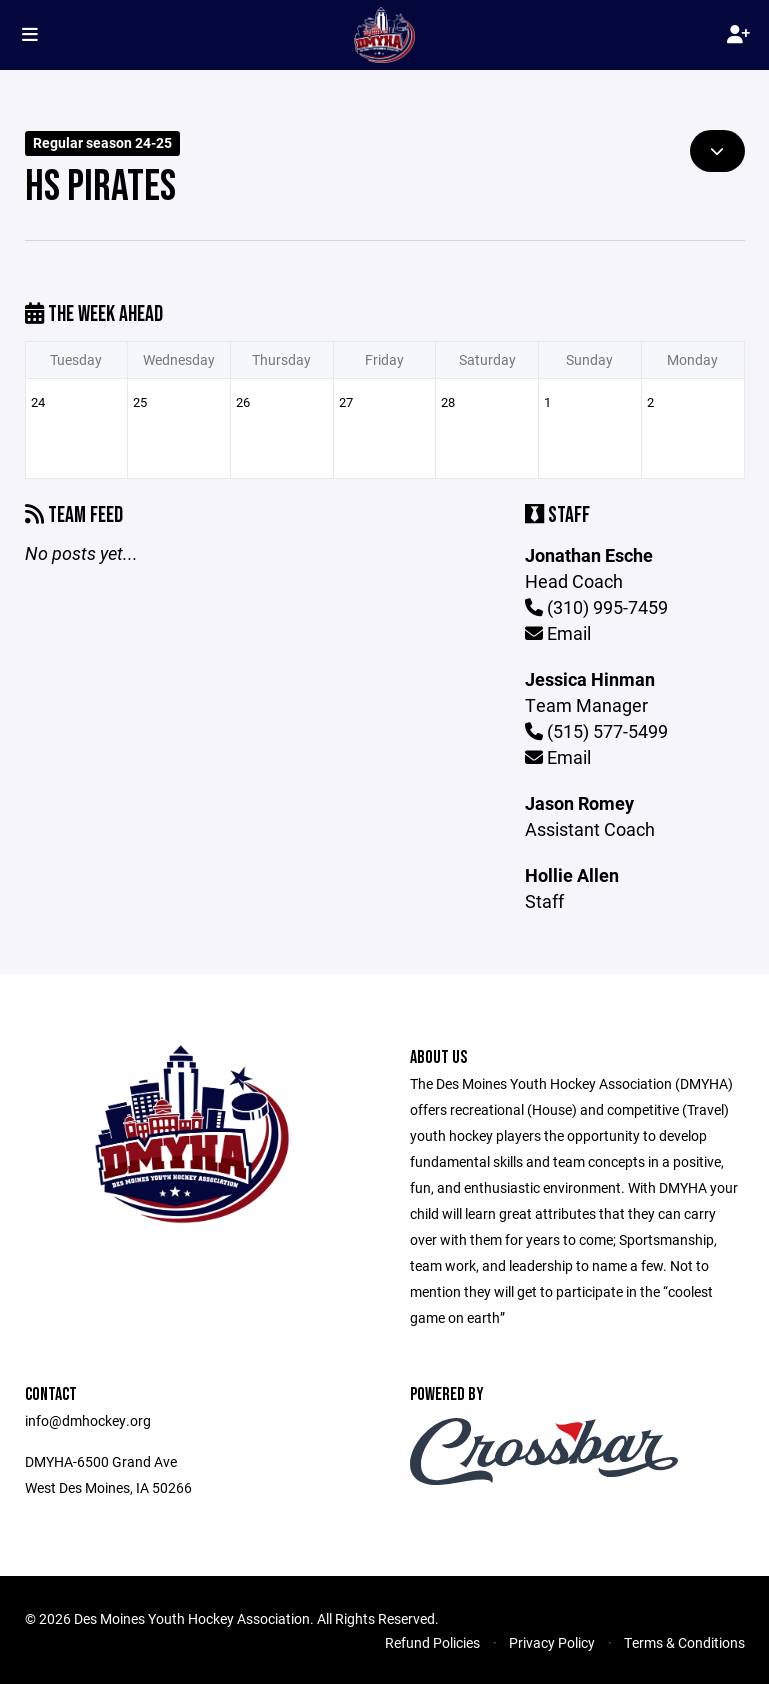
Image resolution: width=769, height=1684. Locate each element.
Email (558, 633)
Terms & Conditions (684, 1642)
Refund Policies (432, 1642)
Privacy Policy (552, 1642)
